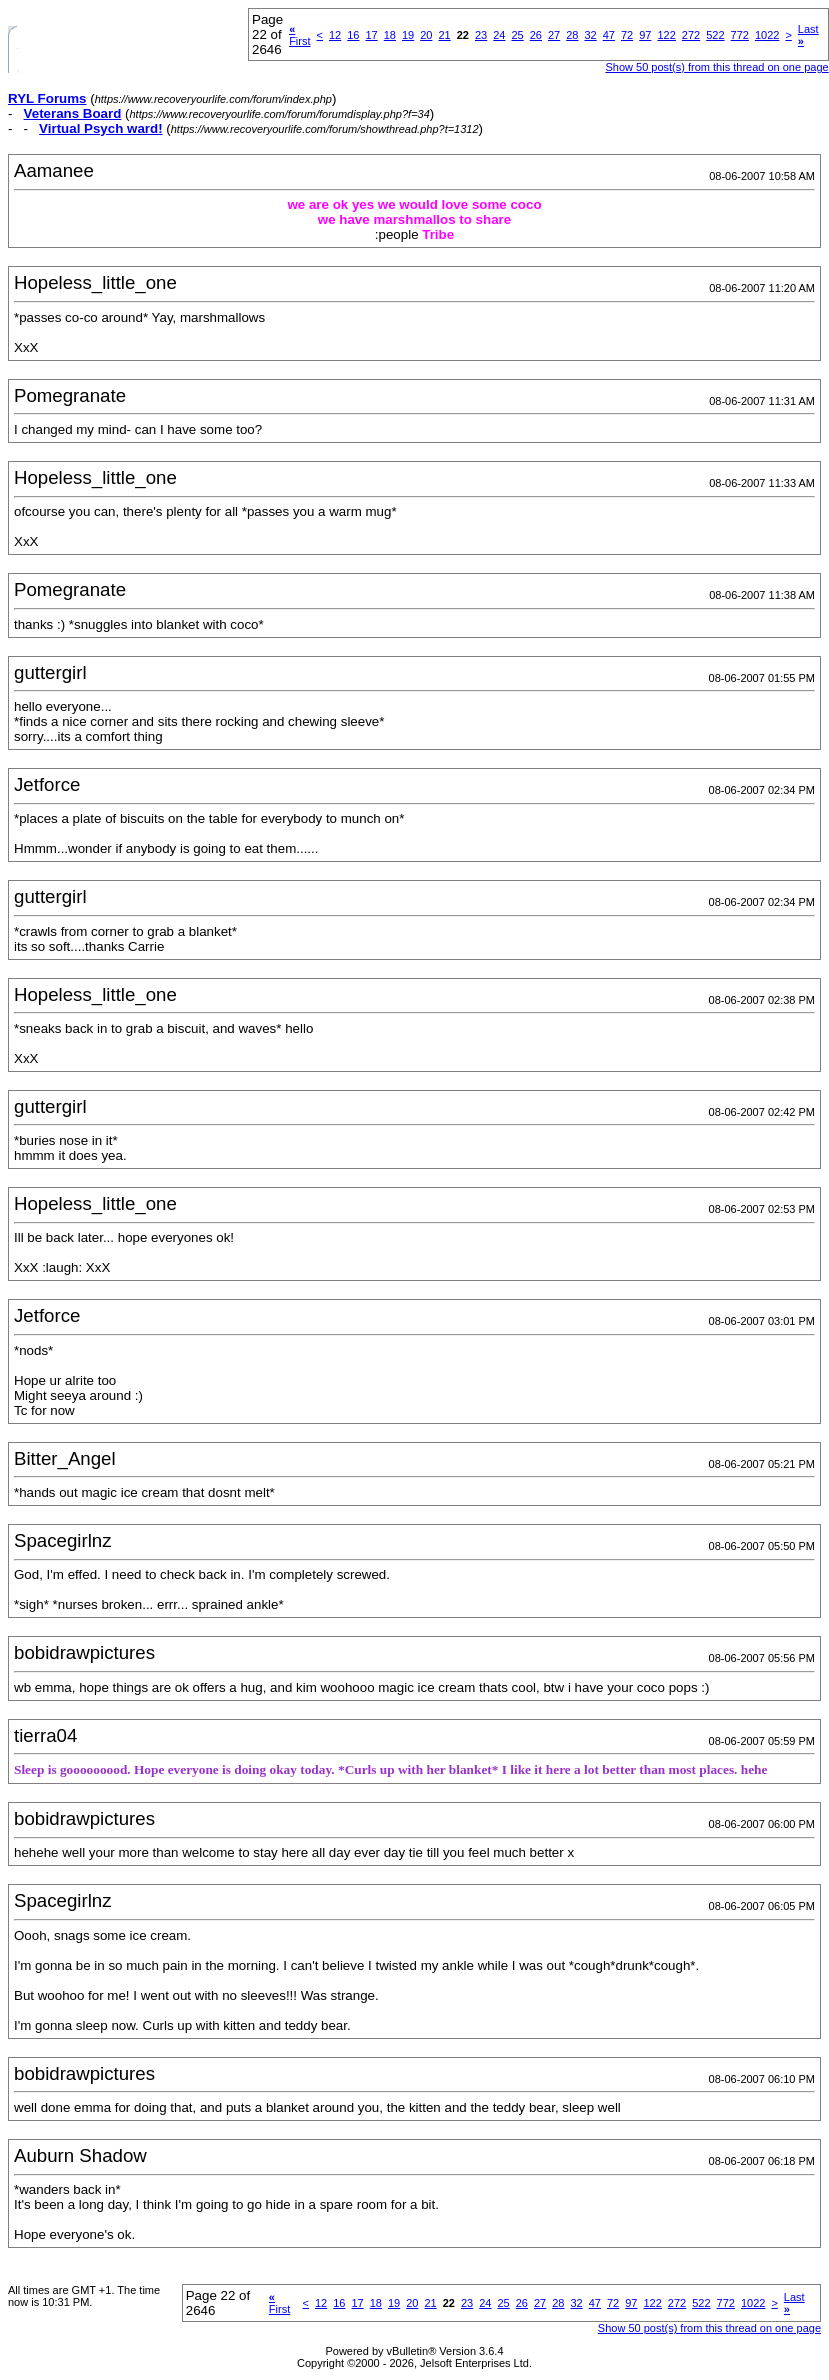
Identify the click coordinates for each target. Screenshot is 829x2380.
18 (390, 35)
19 (408, 35)
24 (499, 35)
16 (353, 35)
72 (627, 35)
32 (590, 35)
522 (715, 35)
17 (371, 35)
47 (609, 35)
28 (572, 35)
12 (335, 35)
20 (426, 35)
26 (536, 35)
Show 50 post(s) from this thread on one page (716, 67)
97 (645, 35)
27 (554, 35)
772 (740, 35)
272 (691, 35)
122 (666, 35)
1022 (767, 35)
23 (481, 35)
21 (444, 35)
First (299, 35)
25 (517, 35)
